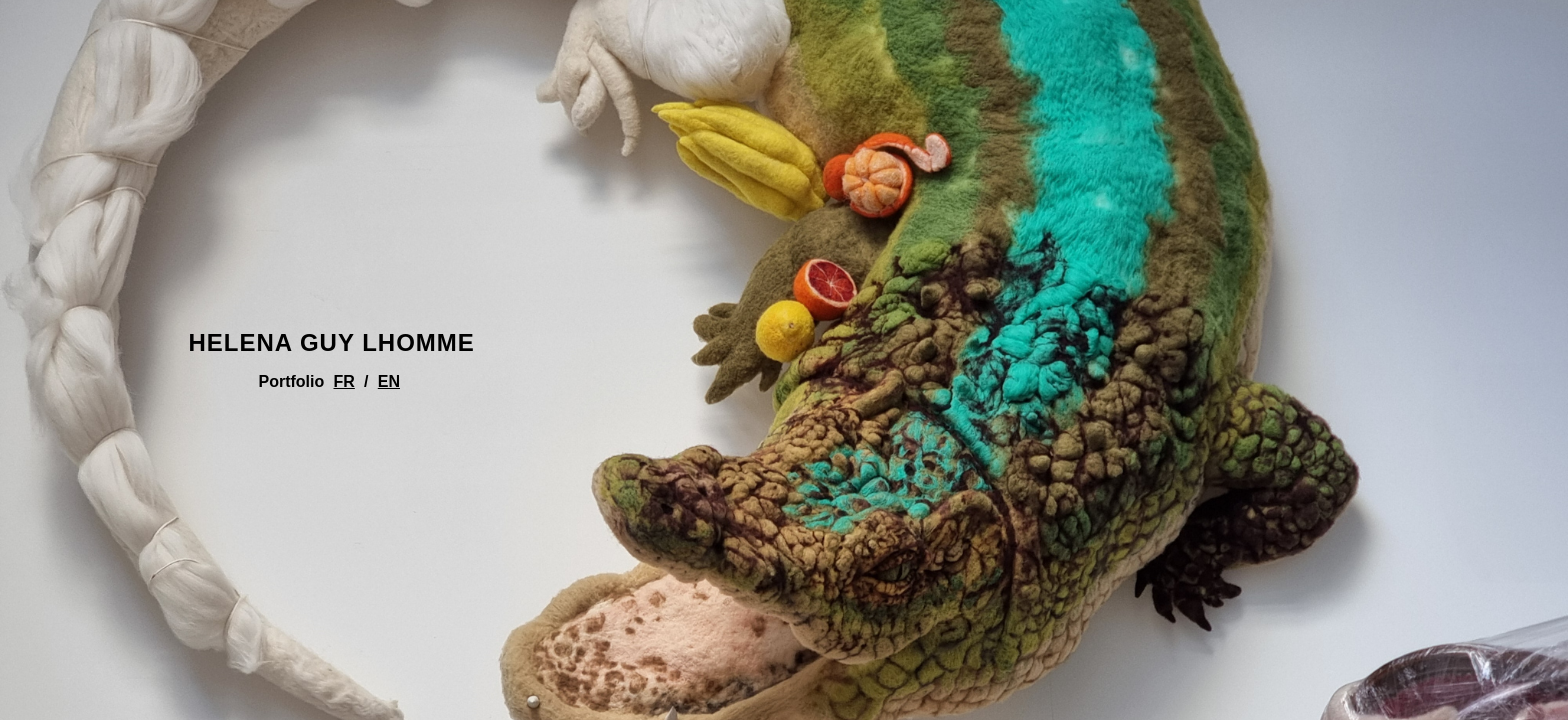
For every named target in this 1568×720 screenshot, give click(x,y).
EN (389, 381)
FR (344, 381)
